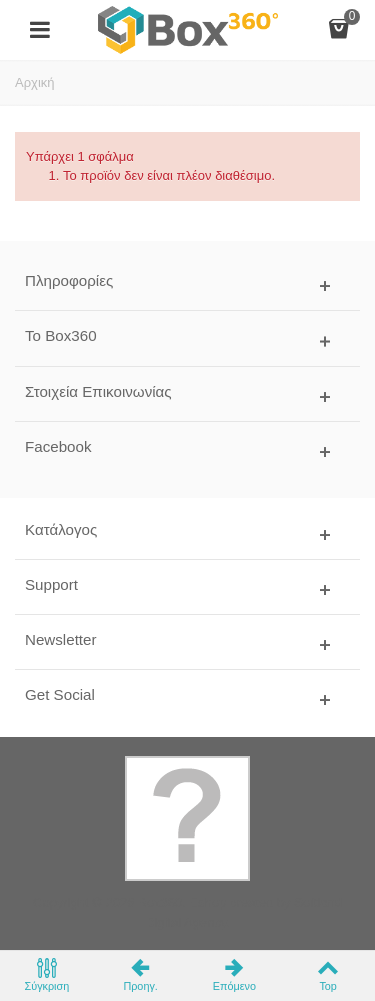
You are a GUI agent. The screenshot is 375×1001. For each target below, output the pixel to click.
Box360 (160, 902)
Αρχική (35, 82)
